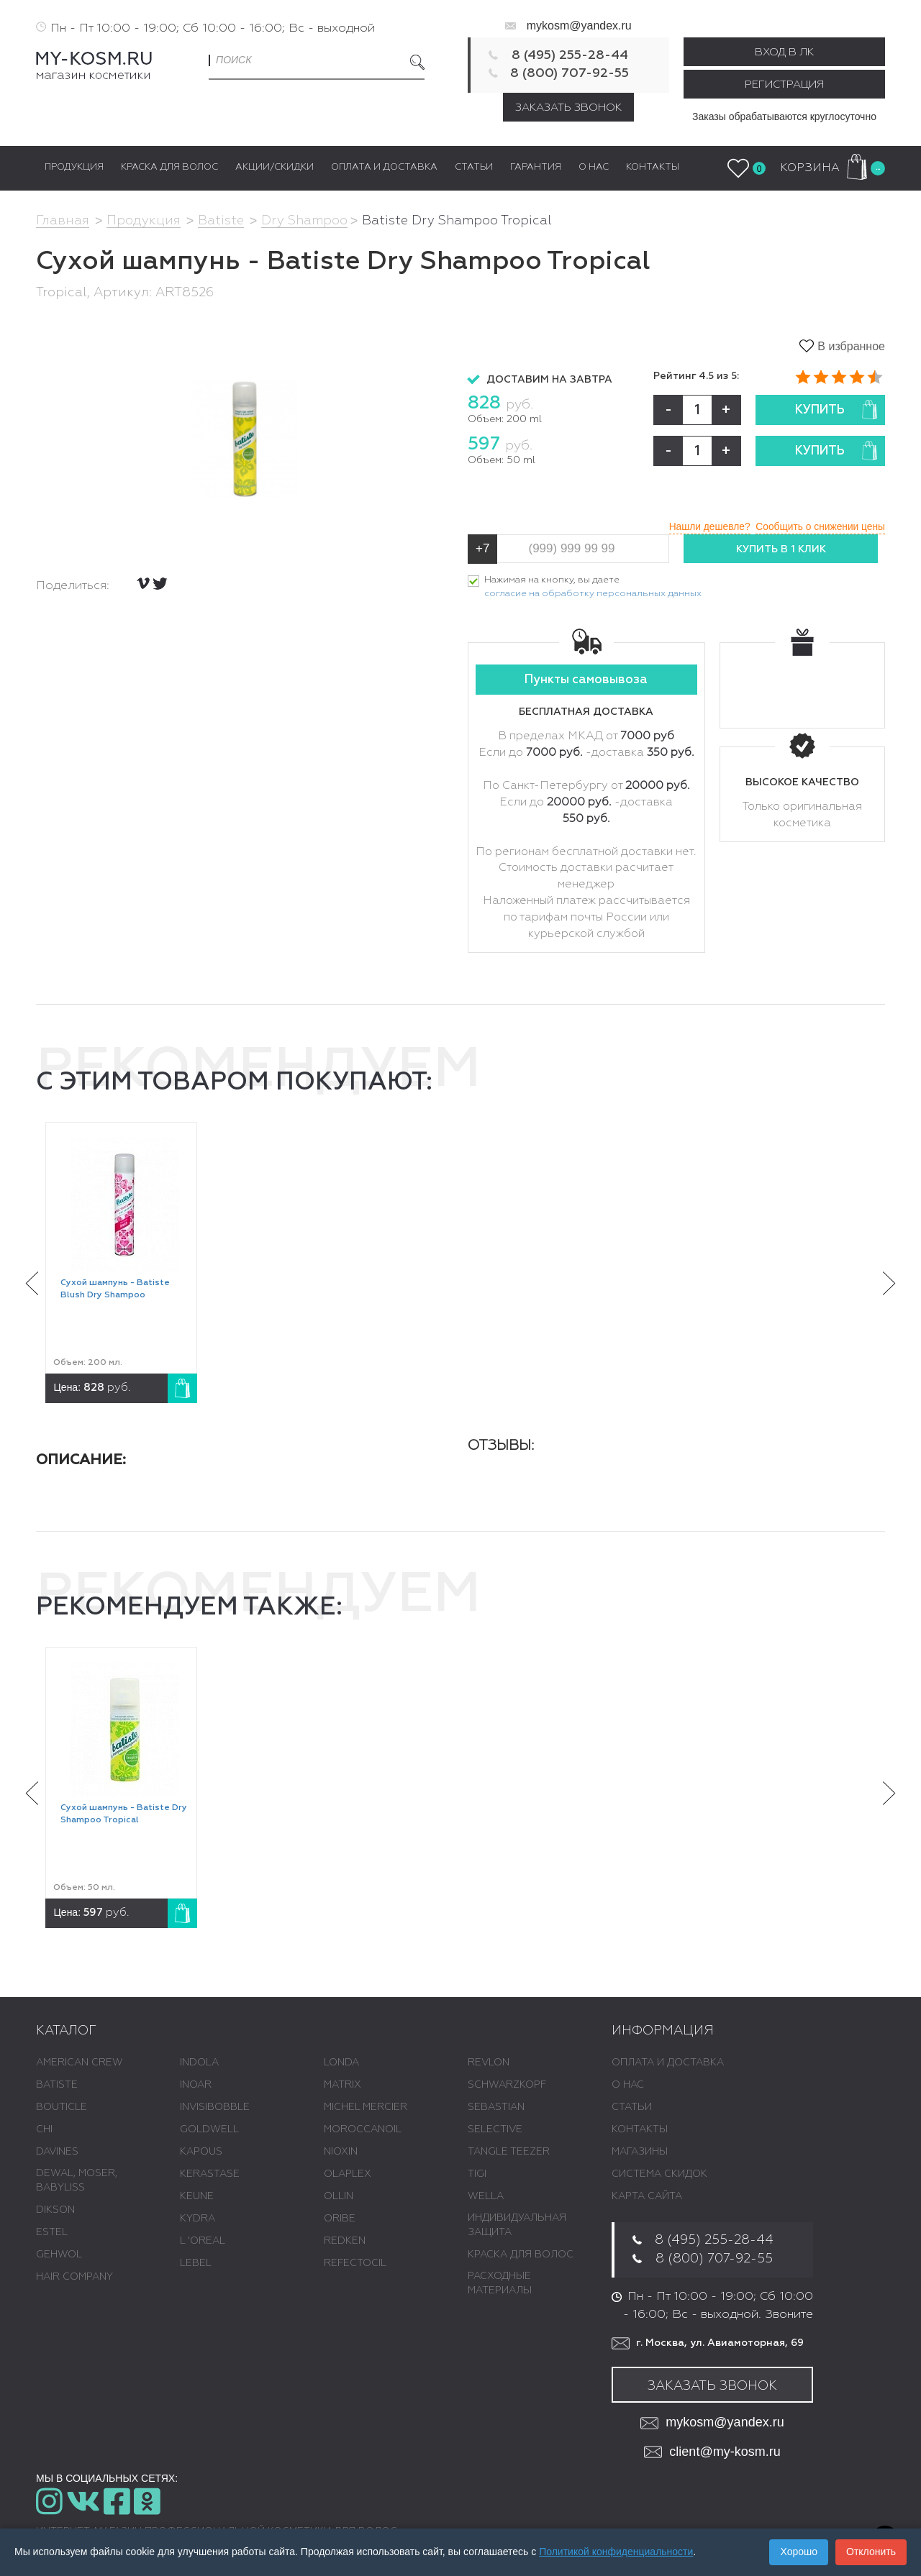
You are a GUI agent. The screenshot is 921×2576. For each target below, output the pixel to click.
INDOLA (199, 2062)
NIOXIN (341, 2152)
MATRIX (342, 2085)
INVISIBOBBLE (215, 2107)
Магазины (640, 2152)
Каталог (66, 2031)
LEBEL (196, 2263)
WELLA (486, 2196)
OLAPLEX (347, 2174)
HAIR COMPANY (74, 2277)
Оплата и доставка (668, 2062)
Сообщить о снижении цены (819, 526)
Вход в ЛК (784, 52)
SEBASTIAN (496, 2107)
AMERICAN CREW (79, 2062)
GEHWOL (59, 2255)
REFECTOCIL (355, 2263)
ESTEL (52, 2232)
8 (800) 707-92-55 (569, 73)
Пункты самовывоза (586, 681)
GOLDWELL (209, 2129)
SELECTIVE (495, 2129)
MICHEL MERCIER (365, 2107)
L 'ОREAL (202, 2241)
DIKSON (55, 2210)
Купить (836, 409)
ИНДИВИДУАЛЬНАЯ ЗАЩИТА (517, 2225)
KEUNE (197, 2196)
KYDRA (197, 2219)
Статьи (632, 2107)
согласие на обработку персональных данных (593, 593)
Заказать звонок (568, 107)
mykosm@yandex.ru (579, 25)
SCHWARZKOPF (507, 2085)
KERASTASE (210, 2174)
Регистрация (784, 84)
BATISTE (57, 2085)
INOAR (196, 2085)
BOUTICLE (61, 2107)
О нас (628, 2085)
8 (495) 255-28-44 (570, 55)
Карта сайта (647, 2196)
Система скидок (659, 2174)
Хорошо (798, 2551)
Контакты (640, 2129)
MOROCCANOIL (362, 2129)
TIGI (477, 2174)
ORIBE (339, 2219)
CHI (44, 2129)
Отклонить (871, 2551)
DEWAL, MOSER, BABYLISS (76, 2180)
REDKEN (345, 2241)
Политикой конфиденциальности (616, 2551)
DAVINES (57, 2152)
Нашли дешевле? (704, 526)
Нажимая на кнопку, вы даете (593, 588)
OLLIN (338, 2196)
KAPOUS (201, 2152)
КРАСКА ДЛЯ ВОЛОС (520, 2255)
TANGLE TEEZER (509, 2152)
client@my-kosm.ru (712, 2453)
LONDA (341, 2062)
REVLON (488, 2062)
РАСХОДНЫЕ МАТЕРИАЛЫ (500, 2283)
